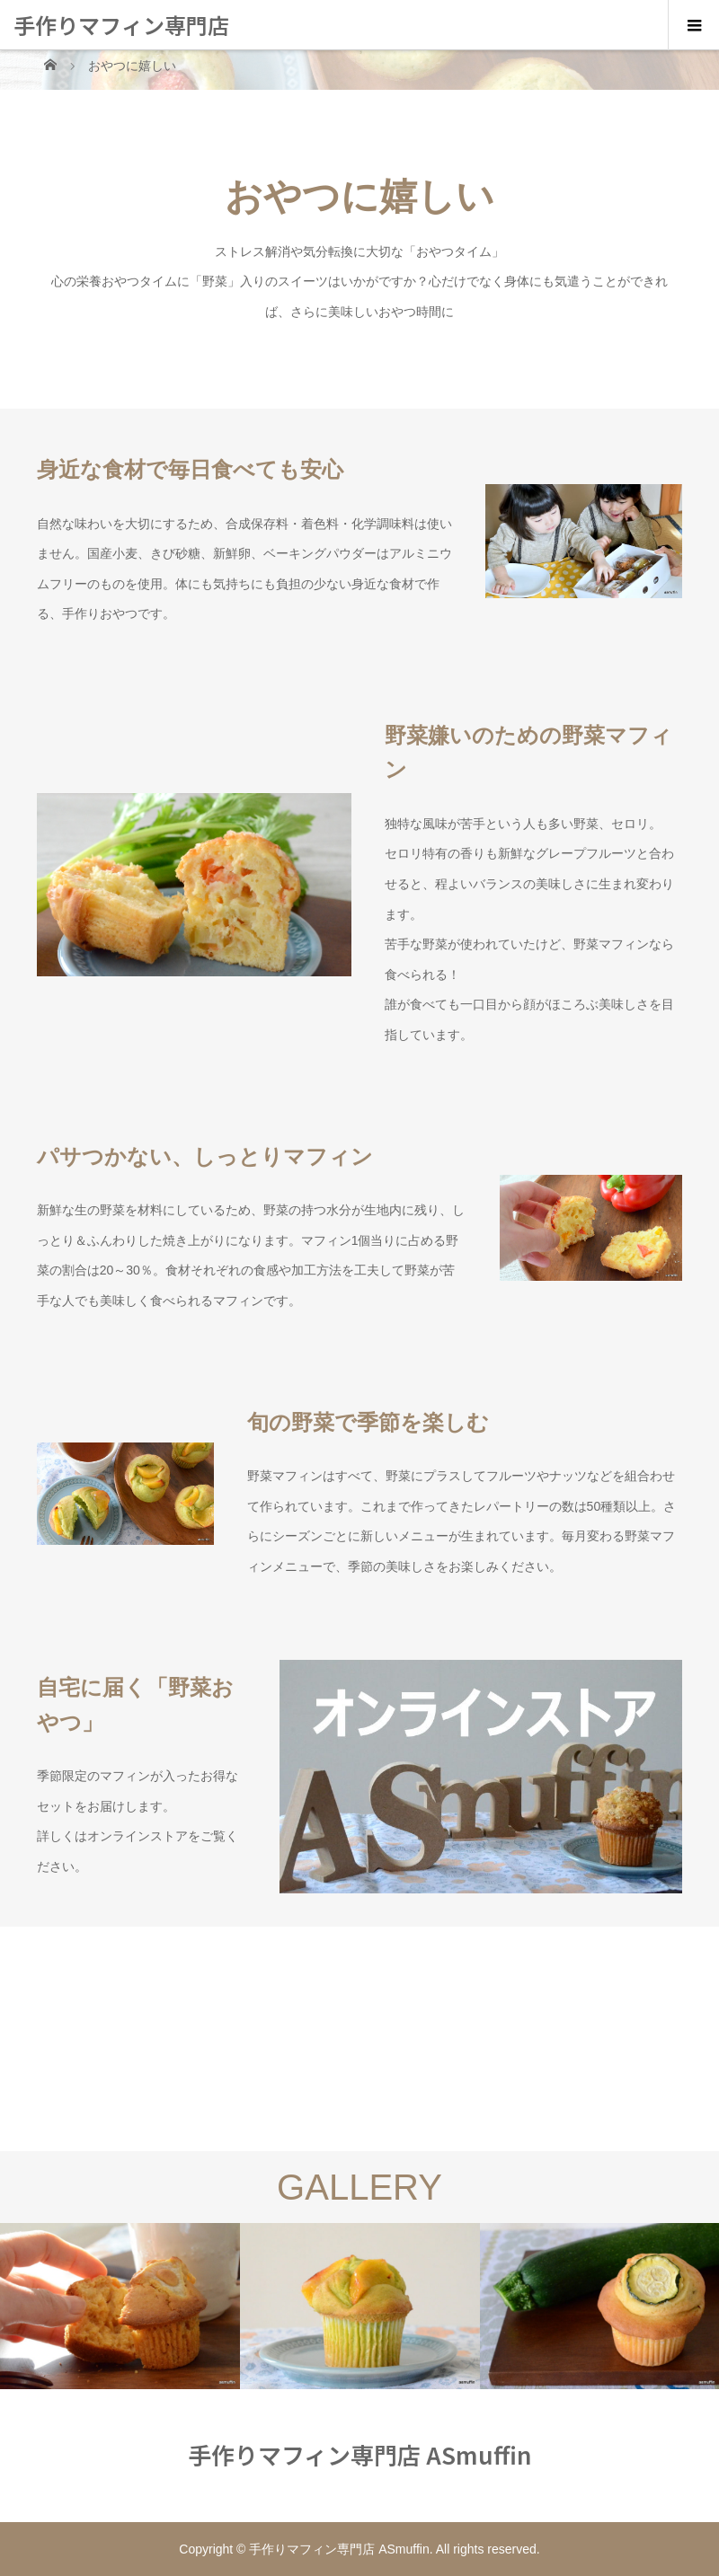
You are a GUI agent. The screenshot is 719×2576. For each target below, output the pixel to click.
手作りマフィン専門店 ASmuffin (121, 49)
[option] (120, 2306)
